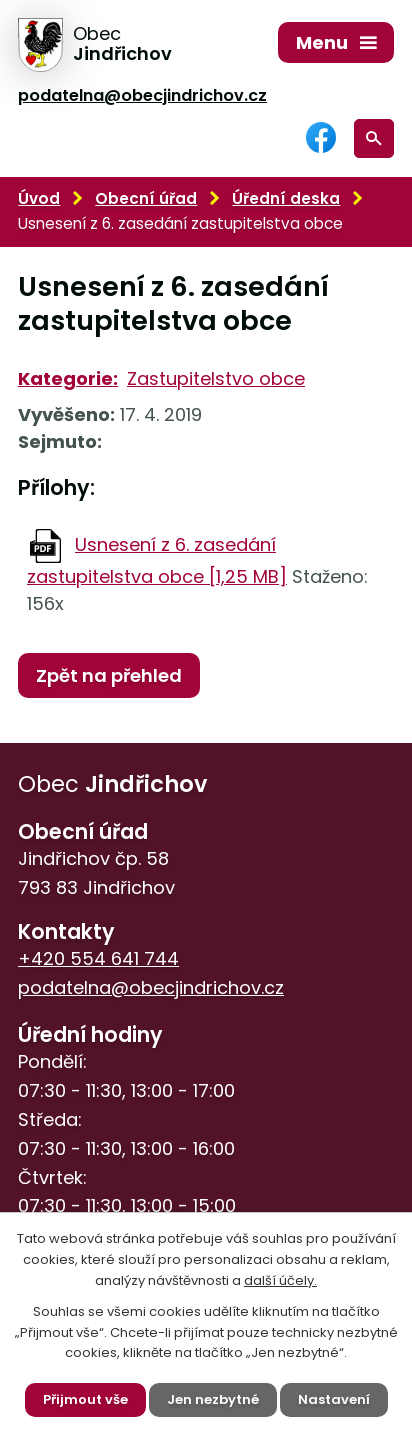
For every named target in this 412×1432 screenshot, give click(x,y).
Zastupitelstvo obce (216, 378)
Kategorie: (68, 378)
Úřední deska (286, 198)
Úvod (39, 198)
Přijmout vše (85, 1399)
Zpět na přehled (109, 675)
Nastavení (334, 1399)
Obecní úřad (146, 198)
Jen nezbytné (213, 1399)
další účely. (280, 1280)
